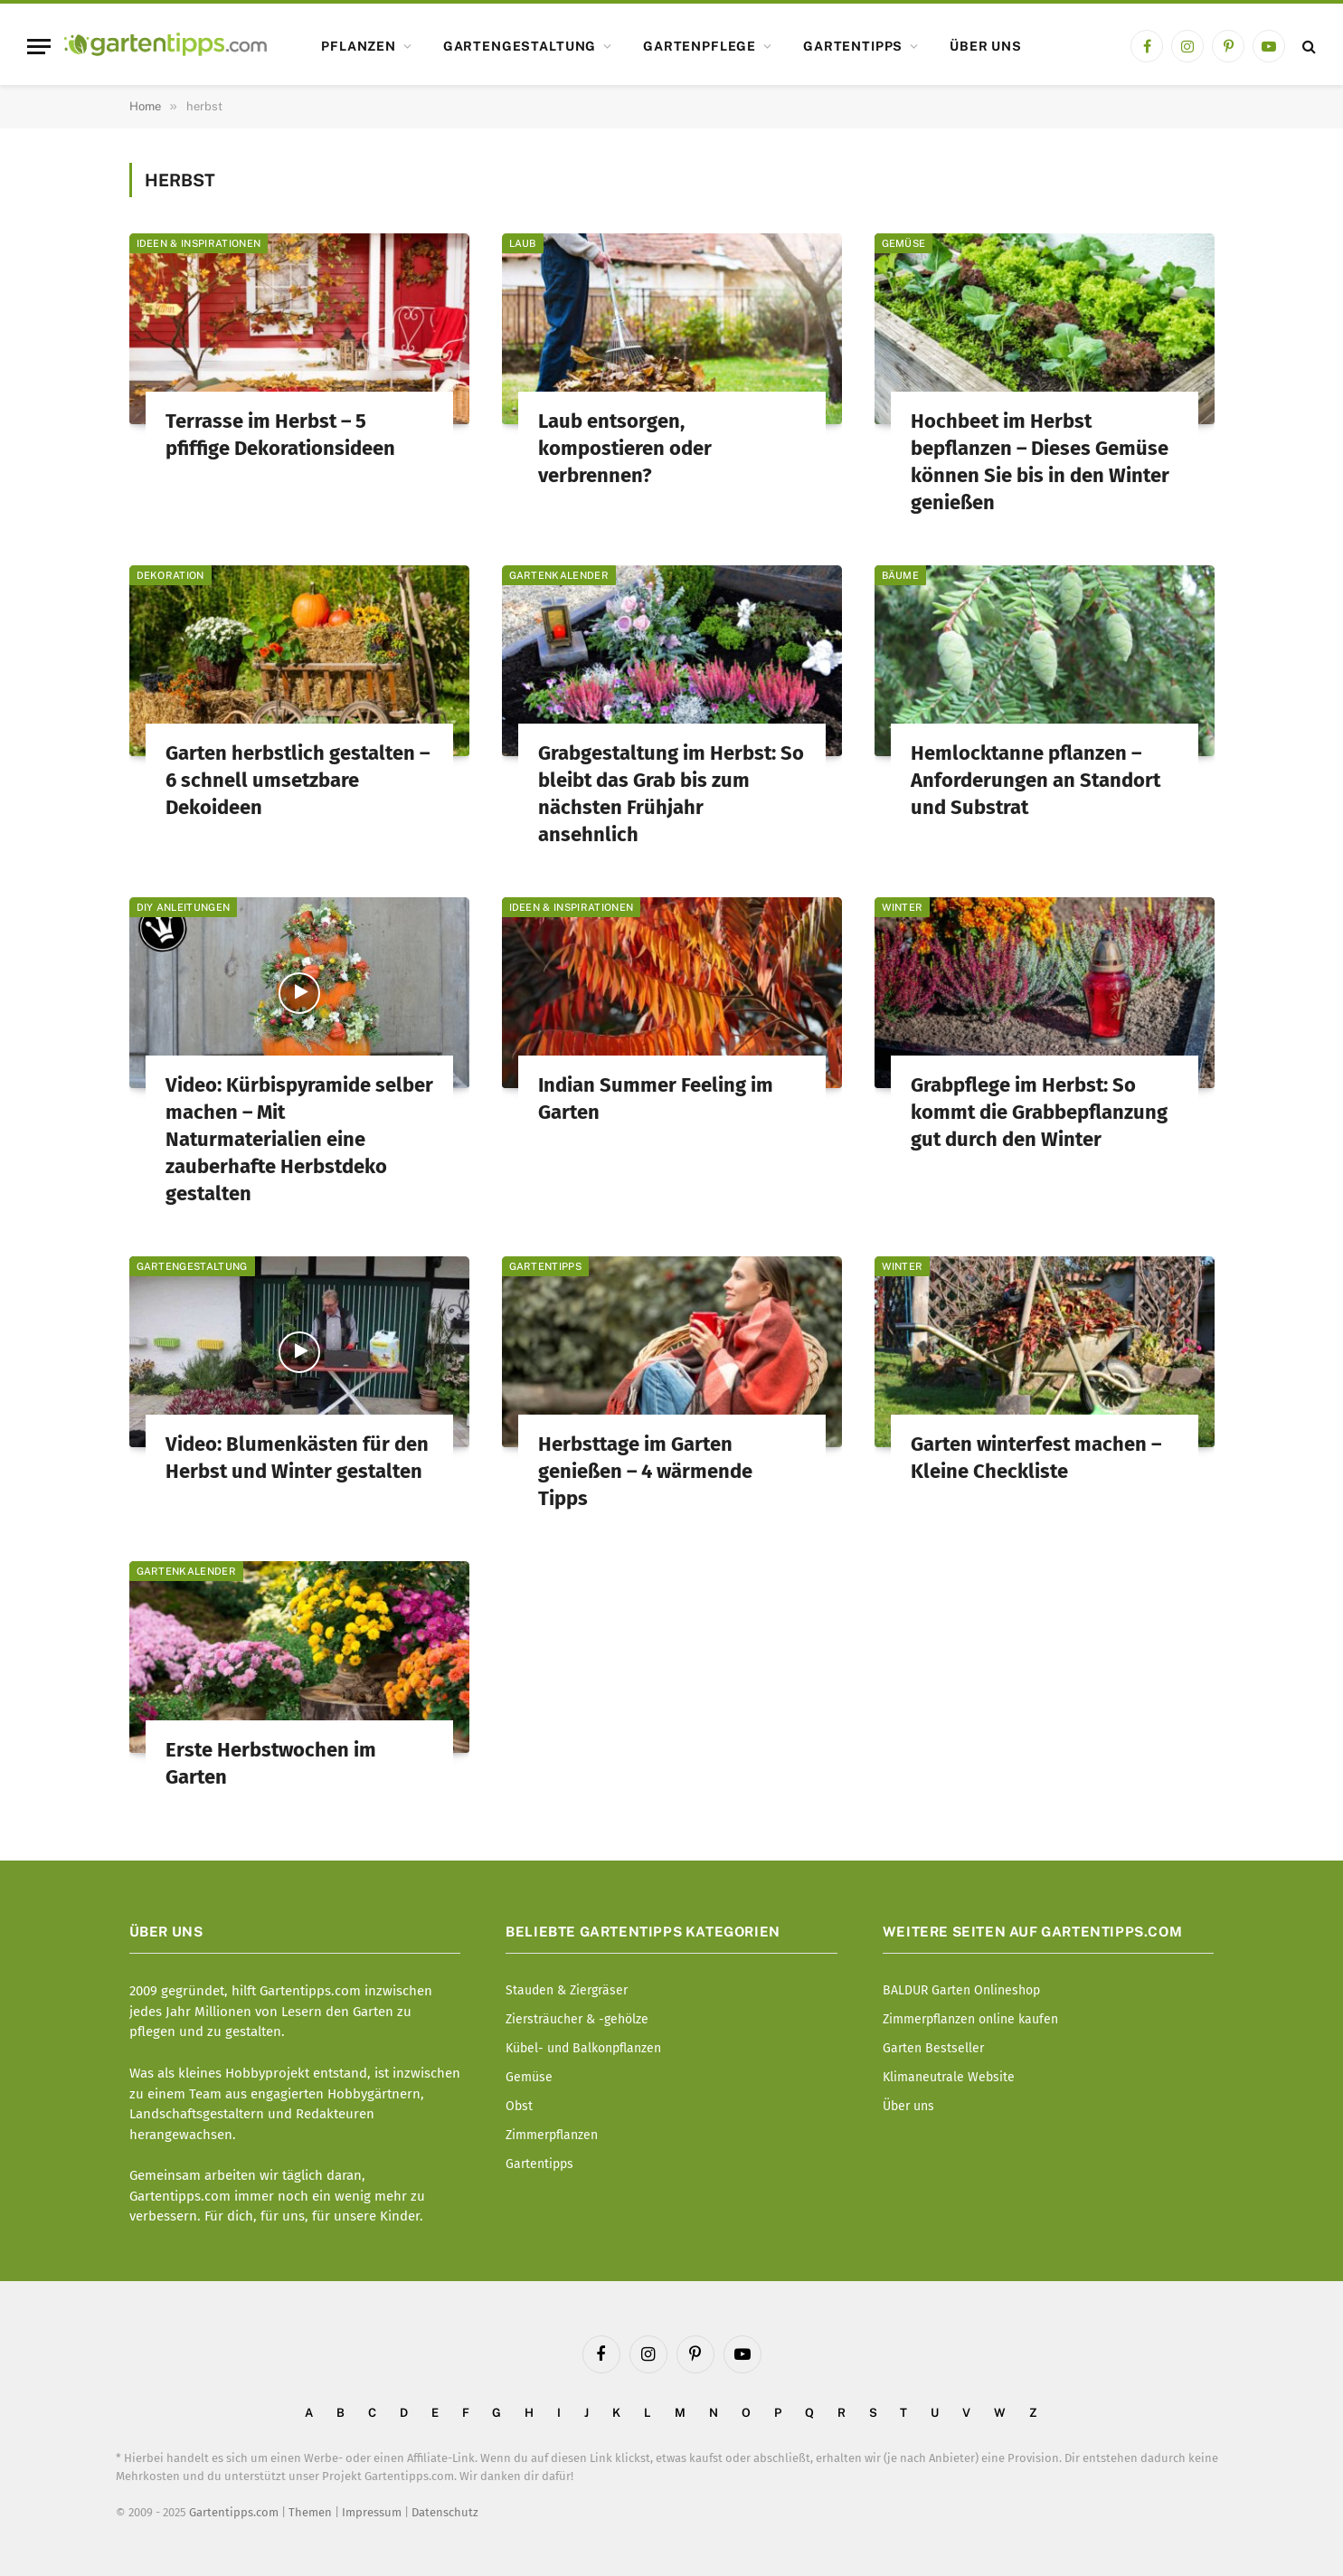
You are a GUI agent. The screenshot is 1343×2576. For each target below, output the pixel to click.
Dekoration (170, 575)
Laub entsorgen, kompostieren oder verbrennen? (625, 448)
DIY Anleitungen (184, 907)
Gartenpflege (699, 46)
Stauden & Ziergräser (567, 1990)
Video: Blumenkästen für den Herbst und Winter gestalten (297, 1457)
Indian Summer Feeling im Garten (655, 1098)
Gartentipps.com (234, 2512)
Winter (902, 907)
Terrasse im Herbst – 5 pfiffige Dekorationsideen (280, 434)
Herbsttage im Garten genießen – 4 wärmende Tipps (645, 1471)
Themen (310, 2512)
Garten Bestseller (933, 2048)
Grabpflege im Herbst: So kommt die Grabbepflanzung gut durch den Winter (1039, 1112)
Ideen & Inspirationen (199, 243)
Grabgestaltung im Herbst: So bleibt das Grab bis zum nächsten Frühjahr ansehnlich (671, 794)
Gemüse (904, 243)
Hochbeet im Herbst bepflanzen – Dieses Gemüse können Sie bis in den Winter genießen (1040, 462)
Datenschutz (444, 2512)
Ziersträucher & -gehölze (577, 2019)
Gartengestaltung (519, 46)
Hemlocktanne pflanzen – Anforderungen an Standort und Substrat (1035, 780)
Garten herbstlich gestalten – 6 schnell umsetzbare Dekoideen (298, 780)
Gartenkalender (559, 575)
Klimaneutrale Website (949, 2077)
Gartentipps (853, 46)
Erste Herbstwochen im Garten (271, 1763)
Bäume (901, 575)
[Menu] (39, 46)
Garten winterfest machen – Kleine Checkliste (1036, 1457)
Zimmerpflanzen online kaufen (970, 2019)
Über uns (986, 46)
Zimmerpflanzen (552, 2135)
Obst (519, 2106)
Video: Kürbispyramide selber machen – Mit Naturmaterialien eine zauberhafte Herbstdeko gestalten (299, 1139)
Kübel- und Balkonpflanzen (583, 2048)
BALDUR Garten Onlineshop (961, 1990)
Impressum (372, 2512)
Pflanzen (358, 46)
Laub (522, 243)
